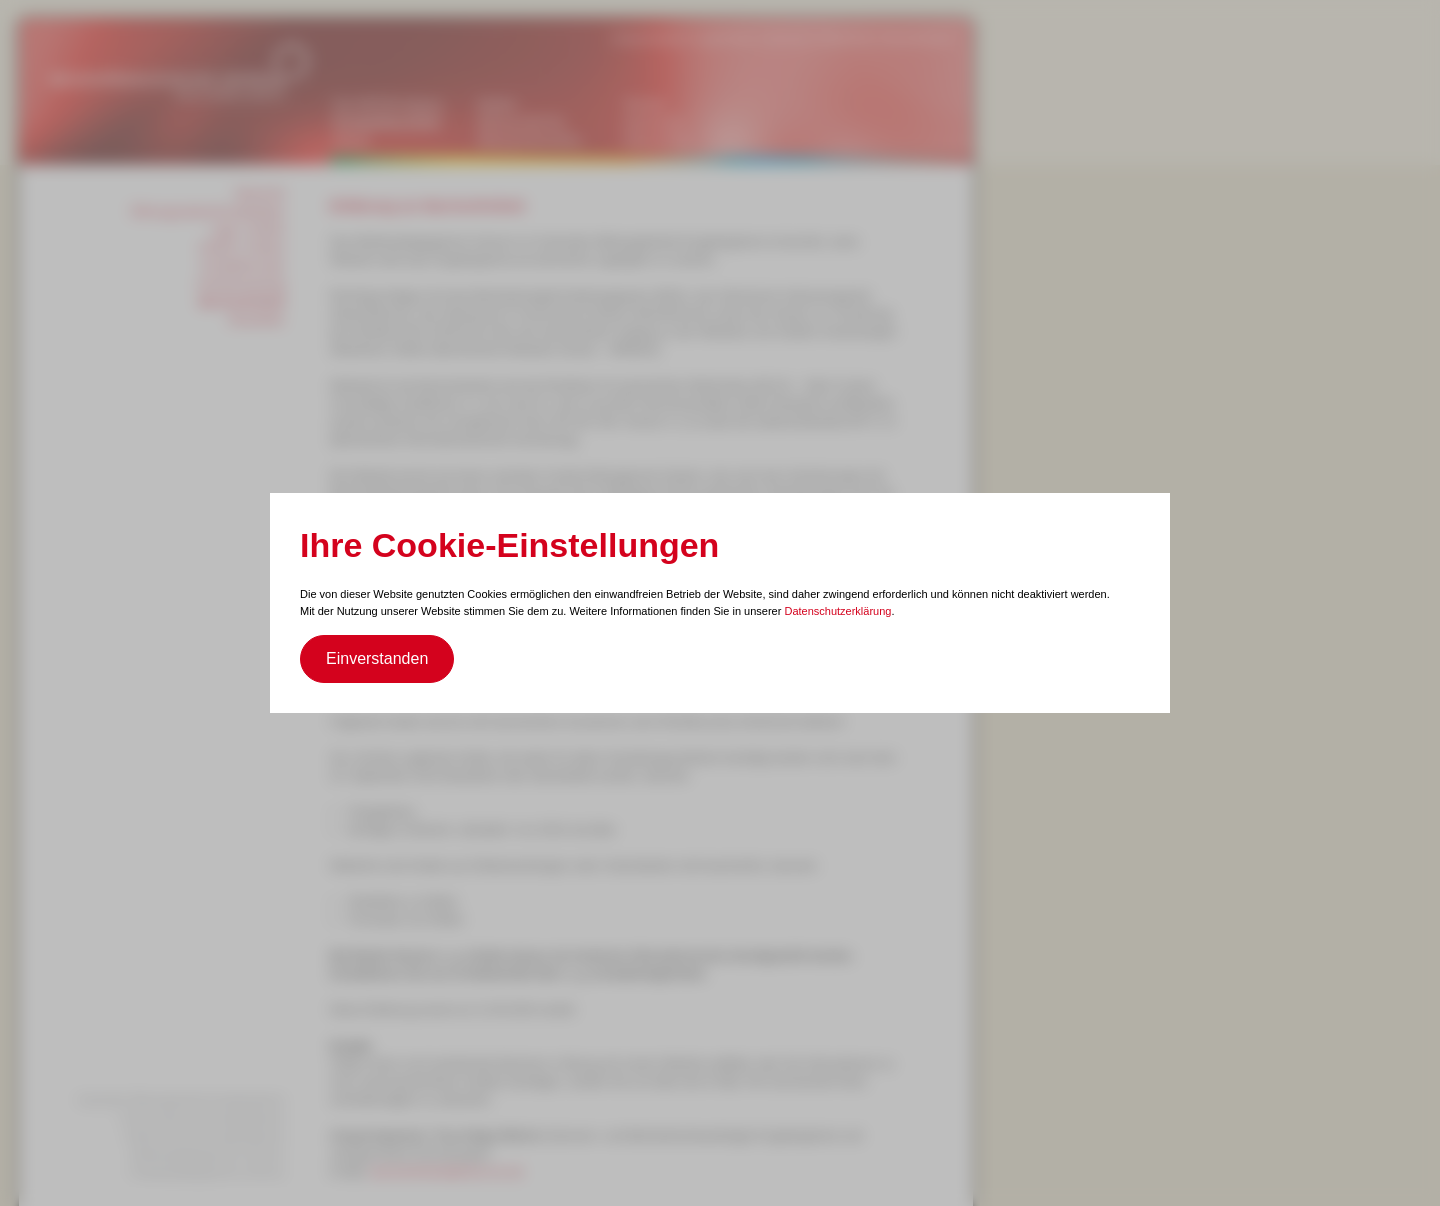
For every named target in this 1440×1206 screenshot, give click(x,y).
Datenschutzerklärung (837, 611)
